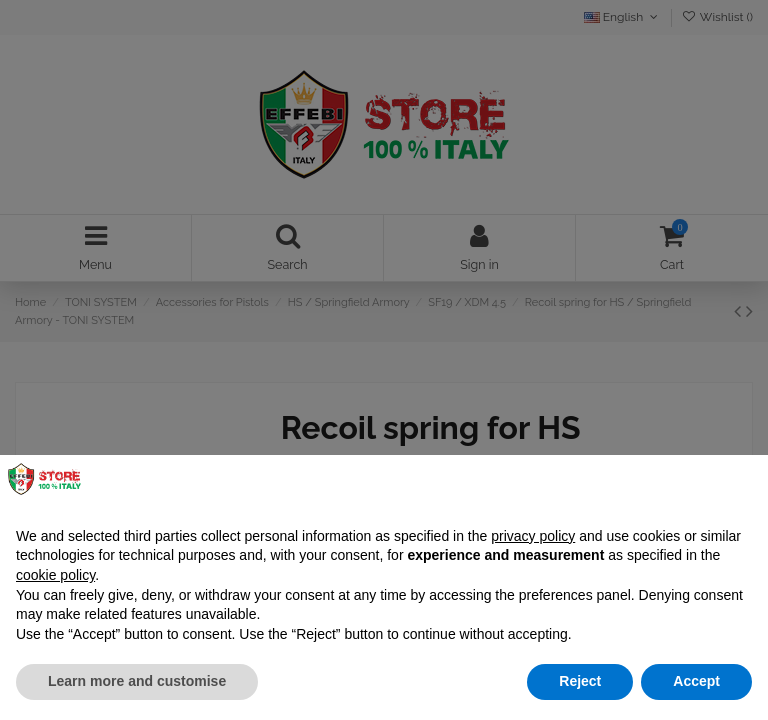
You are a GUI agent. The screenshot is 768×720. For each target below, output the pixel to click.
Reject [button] (580, 681)
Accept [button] (696, 681)
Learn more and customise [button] (137, 681)
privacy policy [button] (533, 536)
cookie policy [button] (55, 575)
